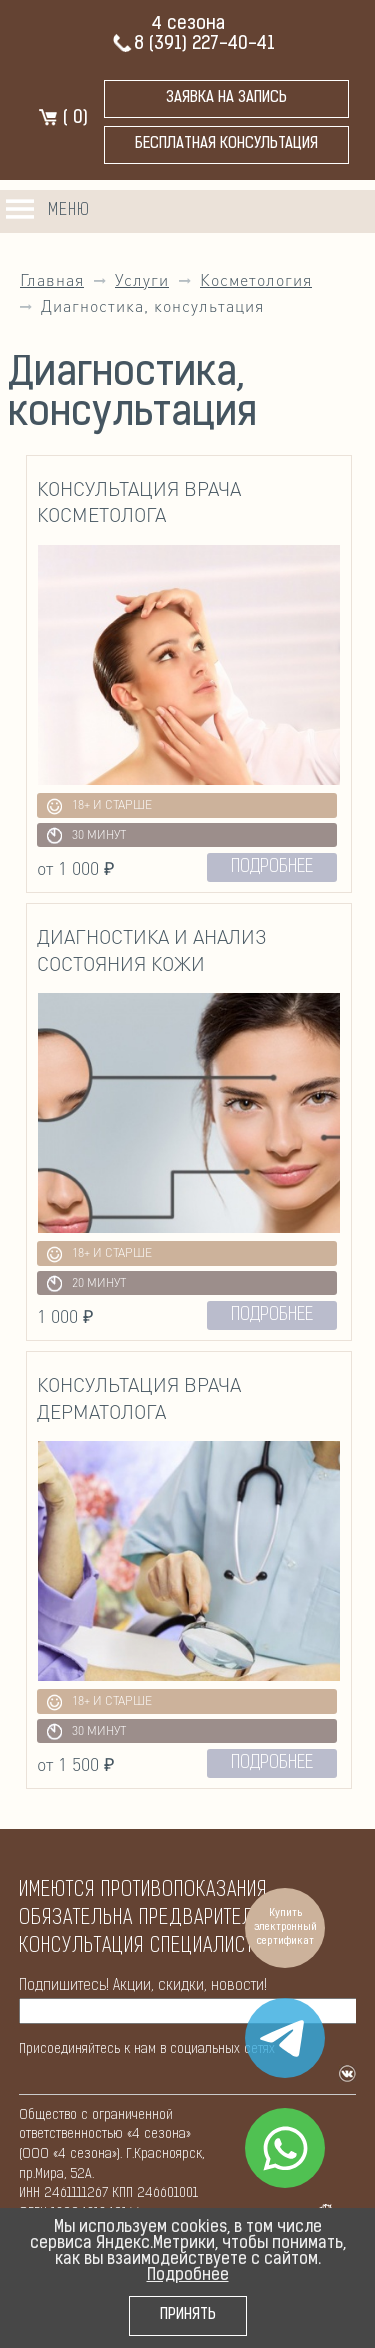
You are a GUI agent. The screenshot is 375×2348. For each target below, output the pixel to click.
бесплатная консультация (226, 144)
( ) (63, 118)
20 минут (87, 1283)
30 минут (87, 835)
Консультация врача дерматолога (139, 1398)
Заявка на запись (226, 98)
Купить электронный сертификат (285, 1927)
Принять (188, 2315)
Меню (69, 210)
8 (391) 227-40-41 (193, 44)
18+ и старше (100, 806)
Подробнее (188, 2276)
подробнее (272, 867)
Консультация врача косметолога (139, 502)
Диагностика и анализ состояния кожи (152, 950)
